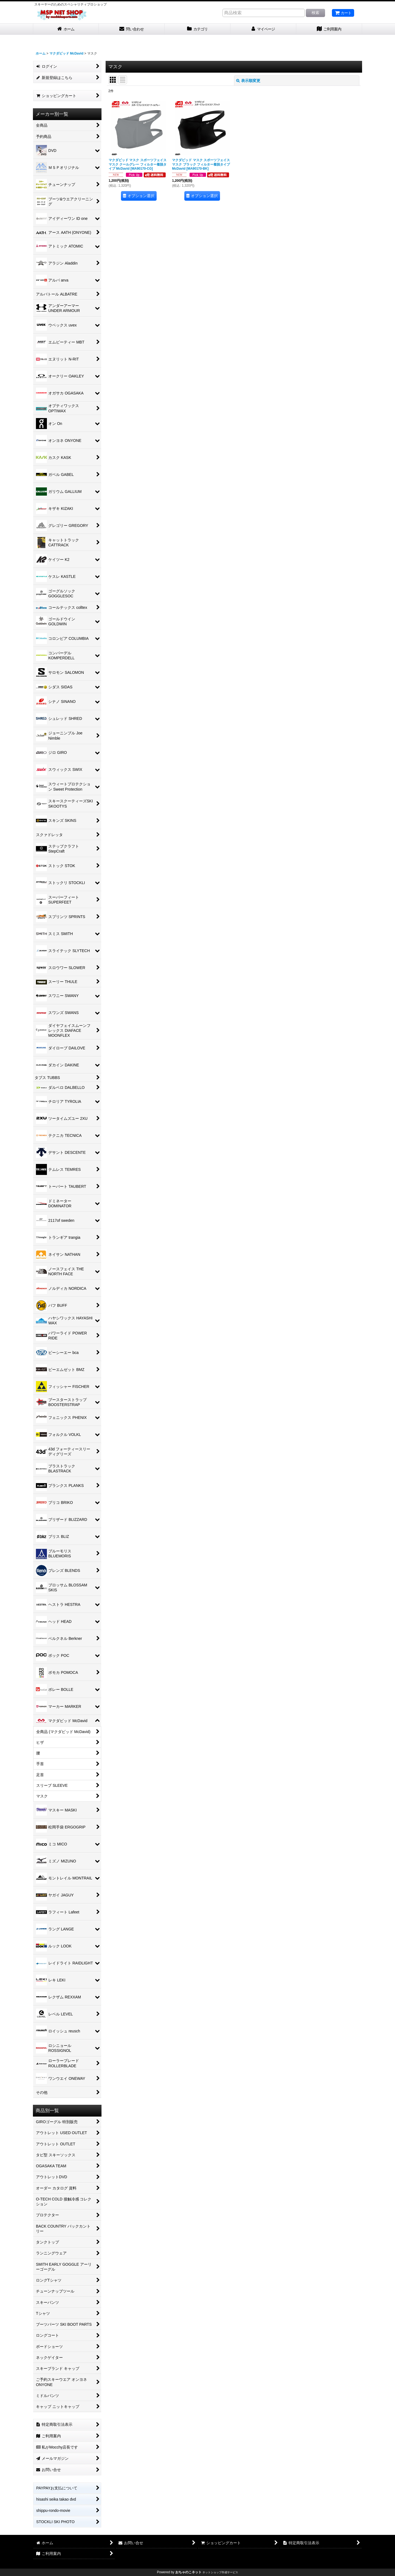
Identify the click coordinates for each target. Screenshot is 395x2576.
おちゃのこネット (188, 2572)
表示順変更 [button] (248, 80)
